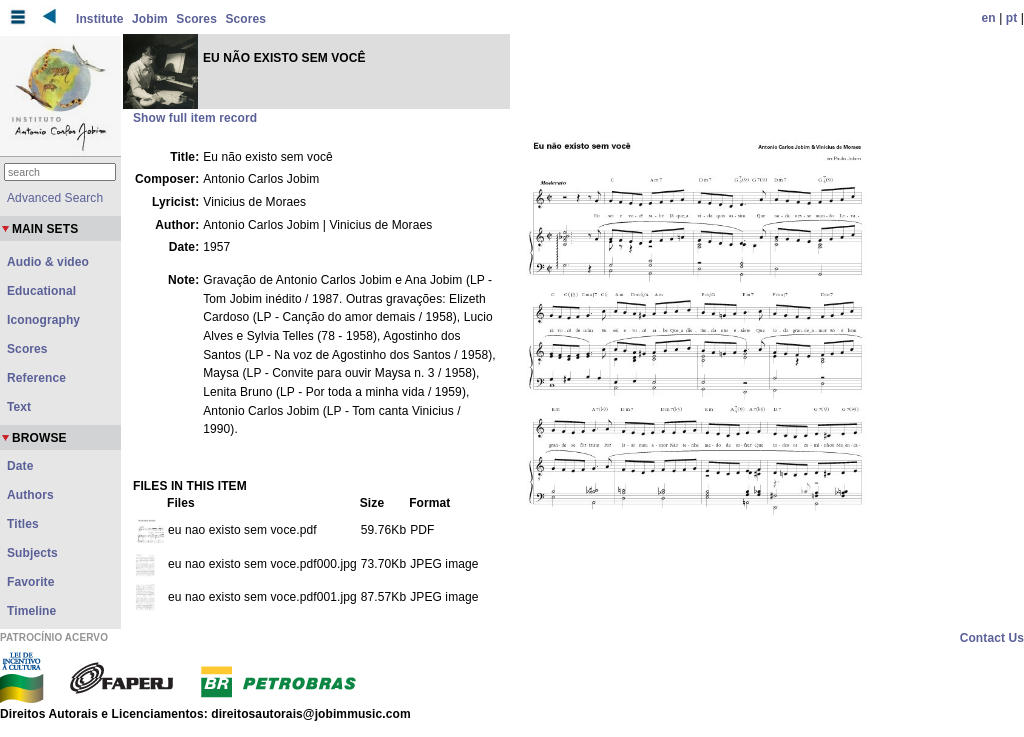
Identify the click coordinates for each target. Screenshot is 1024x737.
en (989, 18)
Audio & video (48, 262)
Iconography (43, 320)
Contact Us (992, 638)
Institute (100, 19)
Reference (36, 378)
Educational (41, 291)
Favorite (30, 582)
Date (20, 466)
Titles (23, 524)
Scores (196, 19)
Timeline (31, 611)
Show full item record (195, 118)
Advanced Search (55, 198)
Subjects (32, 553)
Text (19, 407)
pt (1012, 18)
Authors (30, 495)
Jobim (150, 19)
